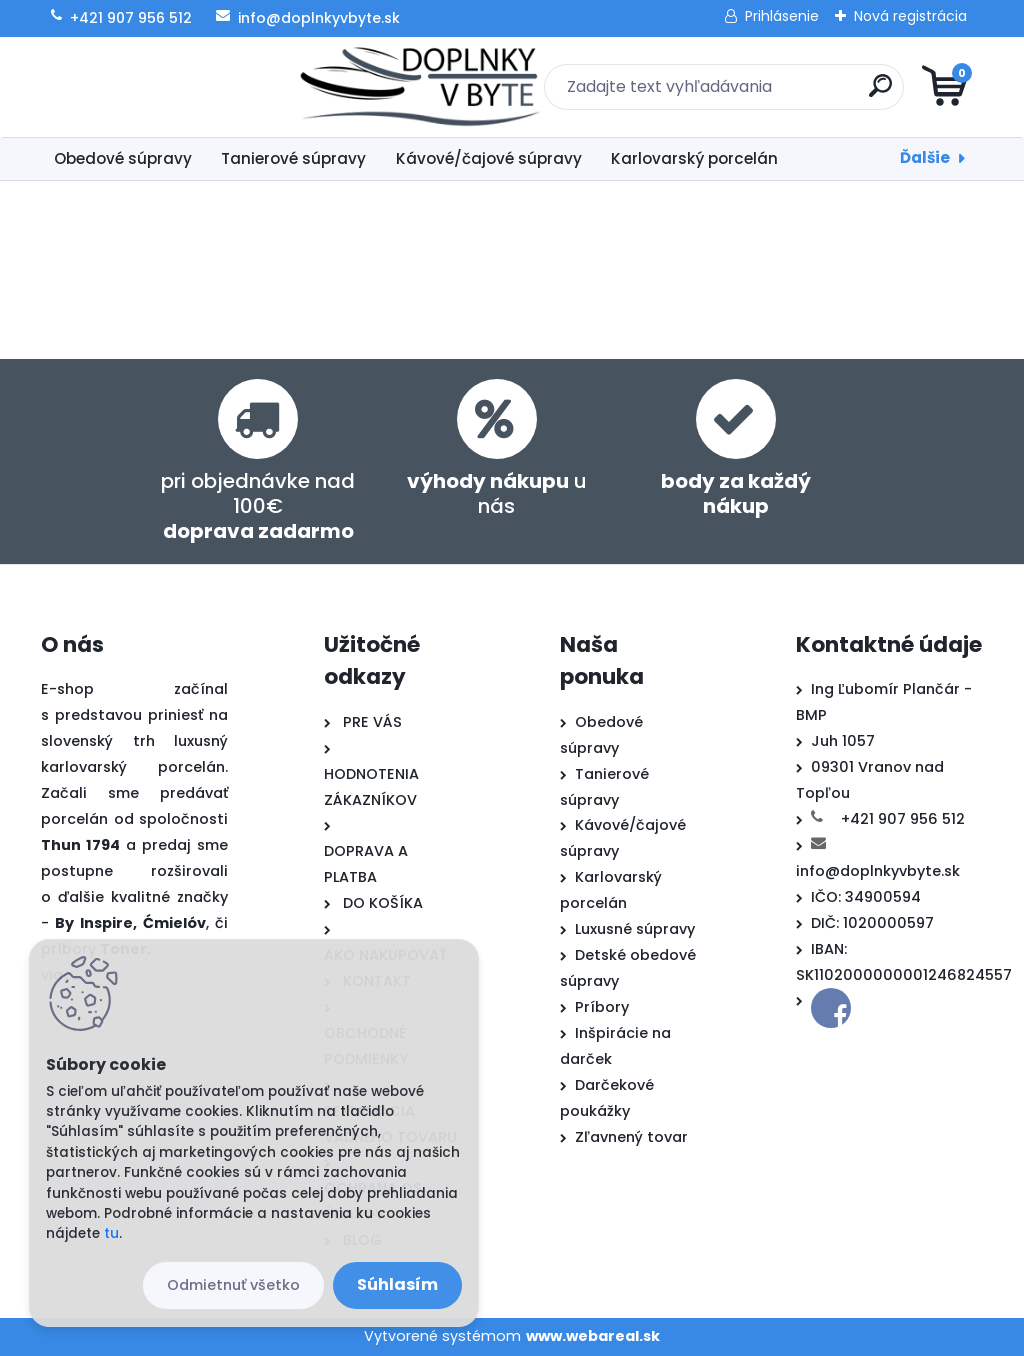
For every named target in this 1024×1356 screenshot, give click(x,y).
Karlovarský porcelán (694, 158)
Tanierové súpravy (293, 158)
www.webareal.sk (593, 1336)
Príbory (602, 1007)
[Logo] (163, 87)
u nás (497, 493)
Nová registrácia (910, 16)
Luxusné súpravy (635, 929)
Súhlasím (397, 1284)
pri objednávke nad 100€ (258, 506)
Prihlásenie (782, 16)
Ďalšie (925, 157)
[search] (752, 93)
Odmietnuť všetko (233, 1285)
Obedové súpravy (123, 158)
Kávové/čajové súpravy (489, 158)
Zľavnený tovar (631, 1137)
